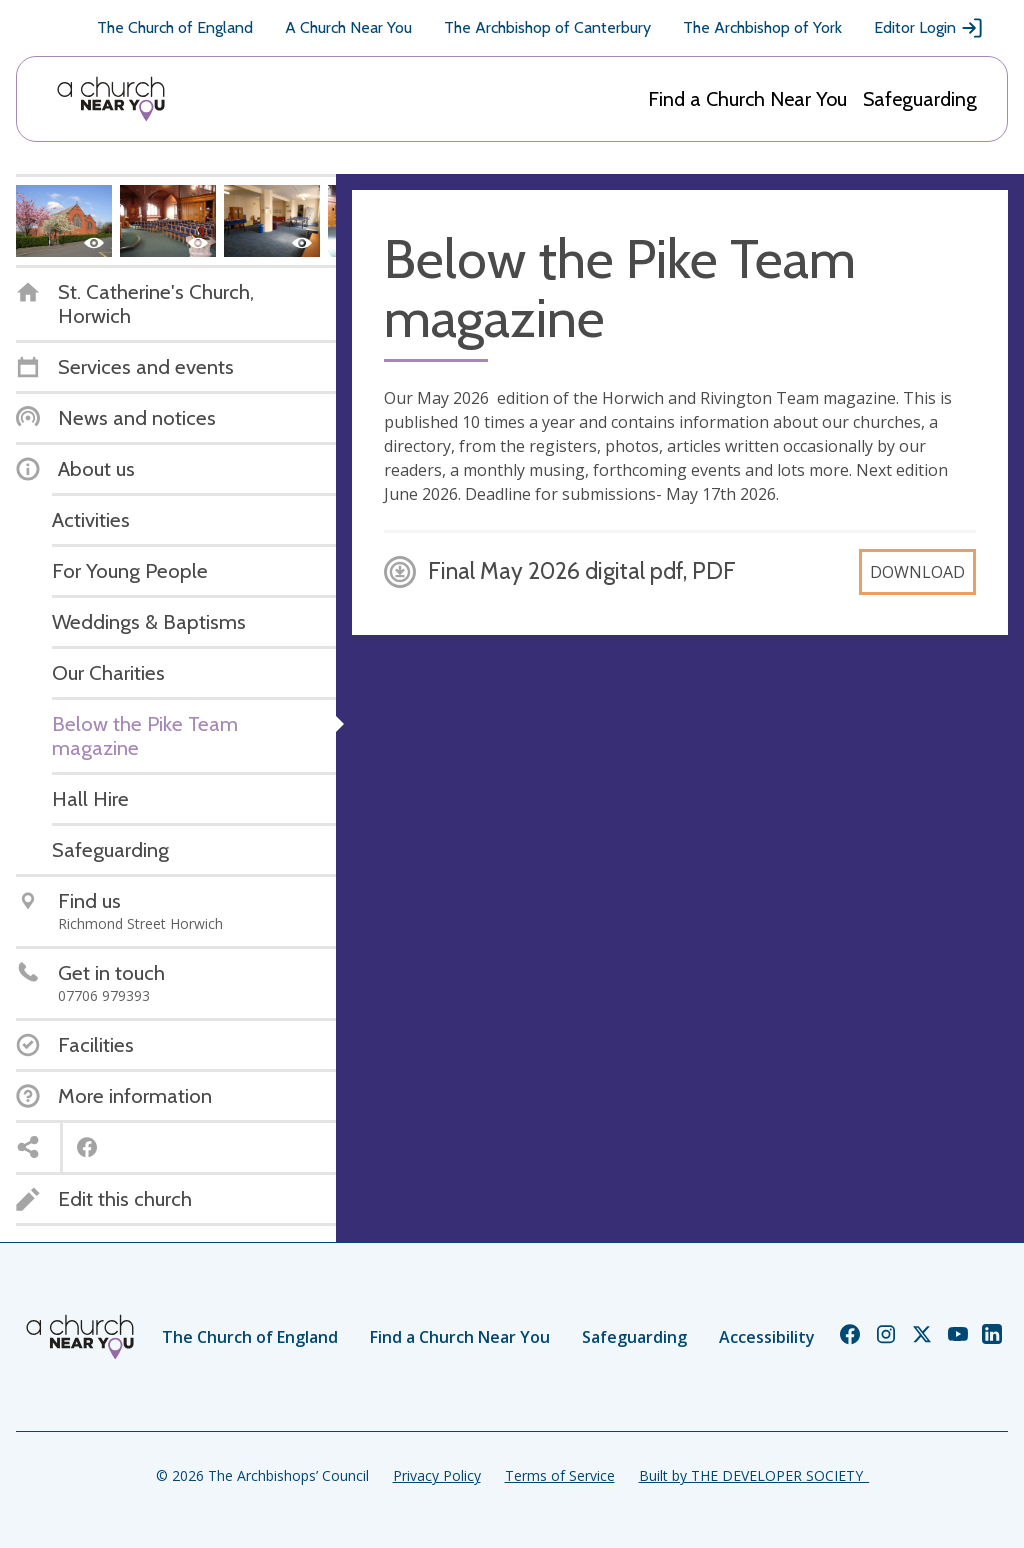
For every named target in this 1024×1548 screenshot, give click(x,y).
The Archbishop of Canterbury (547, 27)
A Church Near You (348, 27)
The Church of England (175, 27)
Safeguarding (920, 99)
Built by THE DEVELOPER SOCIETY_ (754, 1475)
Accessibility (767, 1337)
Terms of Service (560, 1475)
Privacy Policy (437, 1475)
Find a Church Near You (747, 99)
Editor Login (929, 28)
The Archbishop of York (762, 27)
